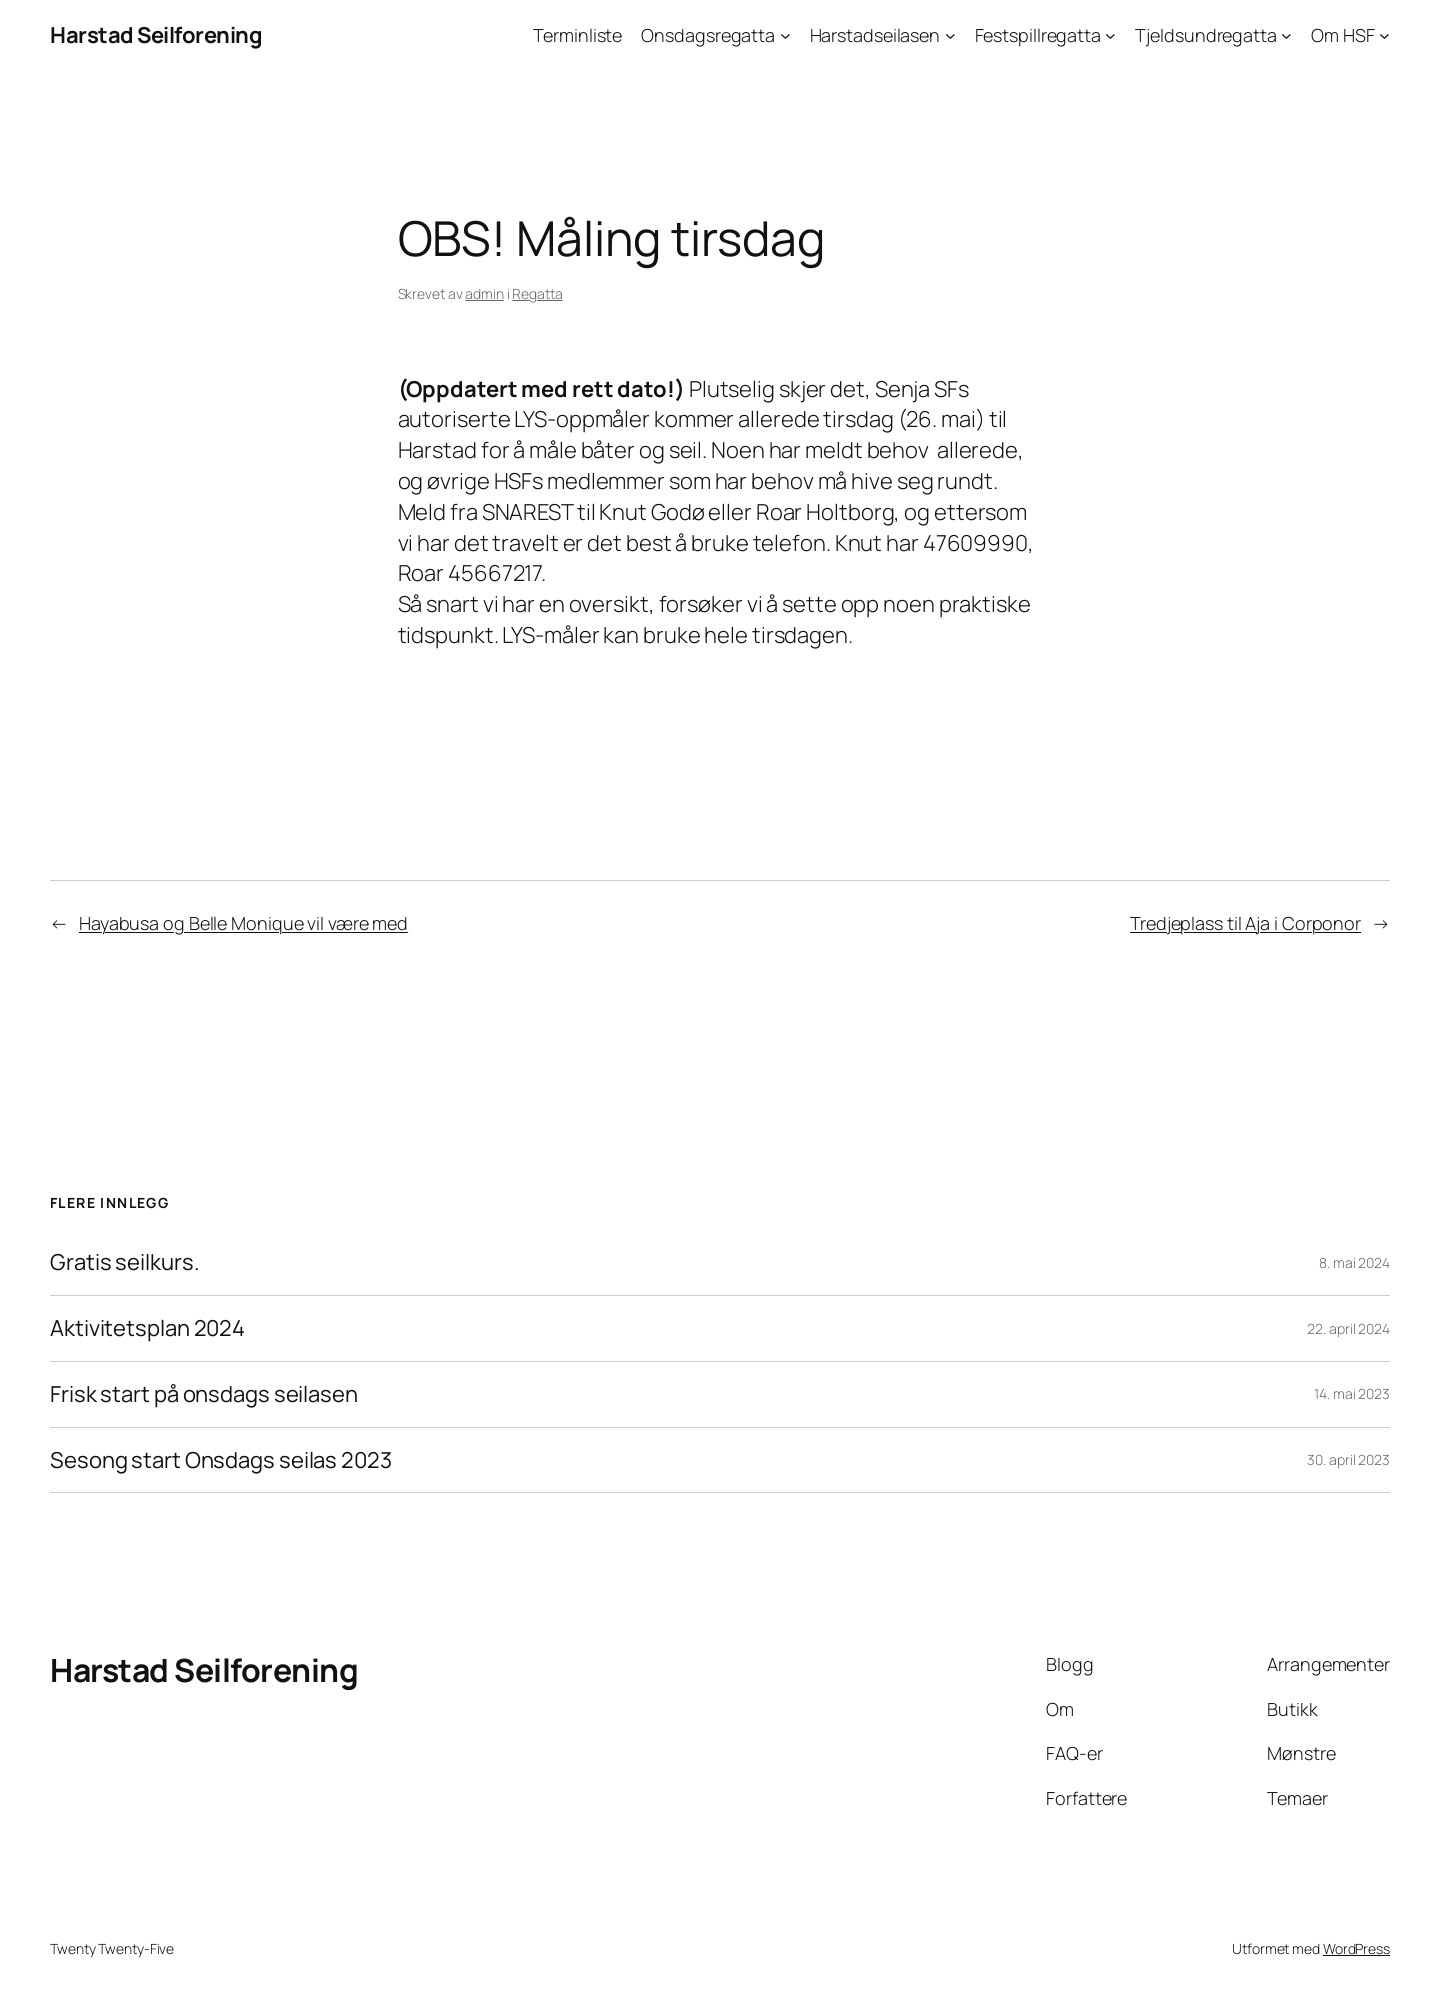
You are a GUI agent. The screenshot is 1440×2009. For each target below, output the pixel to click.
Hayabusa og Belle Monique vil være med (243, 923)
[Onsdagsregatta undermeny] (785, 35)
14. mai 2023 (1352, 1393)
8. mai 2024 (1354, 1262)
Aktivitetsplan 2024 (147, 1328)
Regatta (537, 293)
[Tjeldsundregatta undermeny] (1286, 35)
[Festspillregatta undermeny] (1110, 35)
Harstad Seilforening (156, 35)
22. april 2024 (1348, 1328)
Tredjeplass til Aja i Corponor (1245, 923)
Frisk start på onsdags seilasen (204, 1394)
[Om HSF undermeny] (1384, 35)
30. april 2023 (1348, 1459)
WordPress (1356, 1948)
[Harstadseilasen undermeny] (950, 35)
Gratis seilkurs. (124, 1262)
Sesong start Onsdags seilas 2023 (221, 1460)
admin (484, 293)
